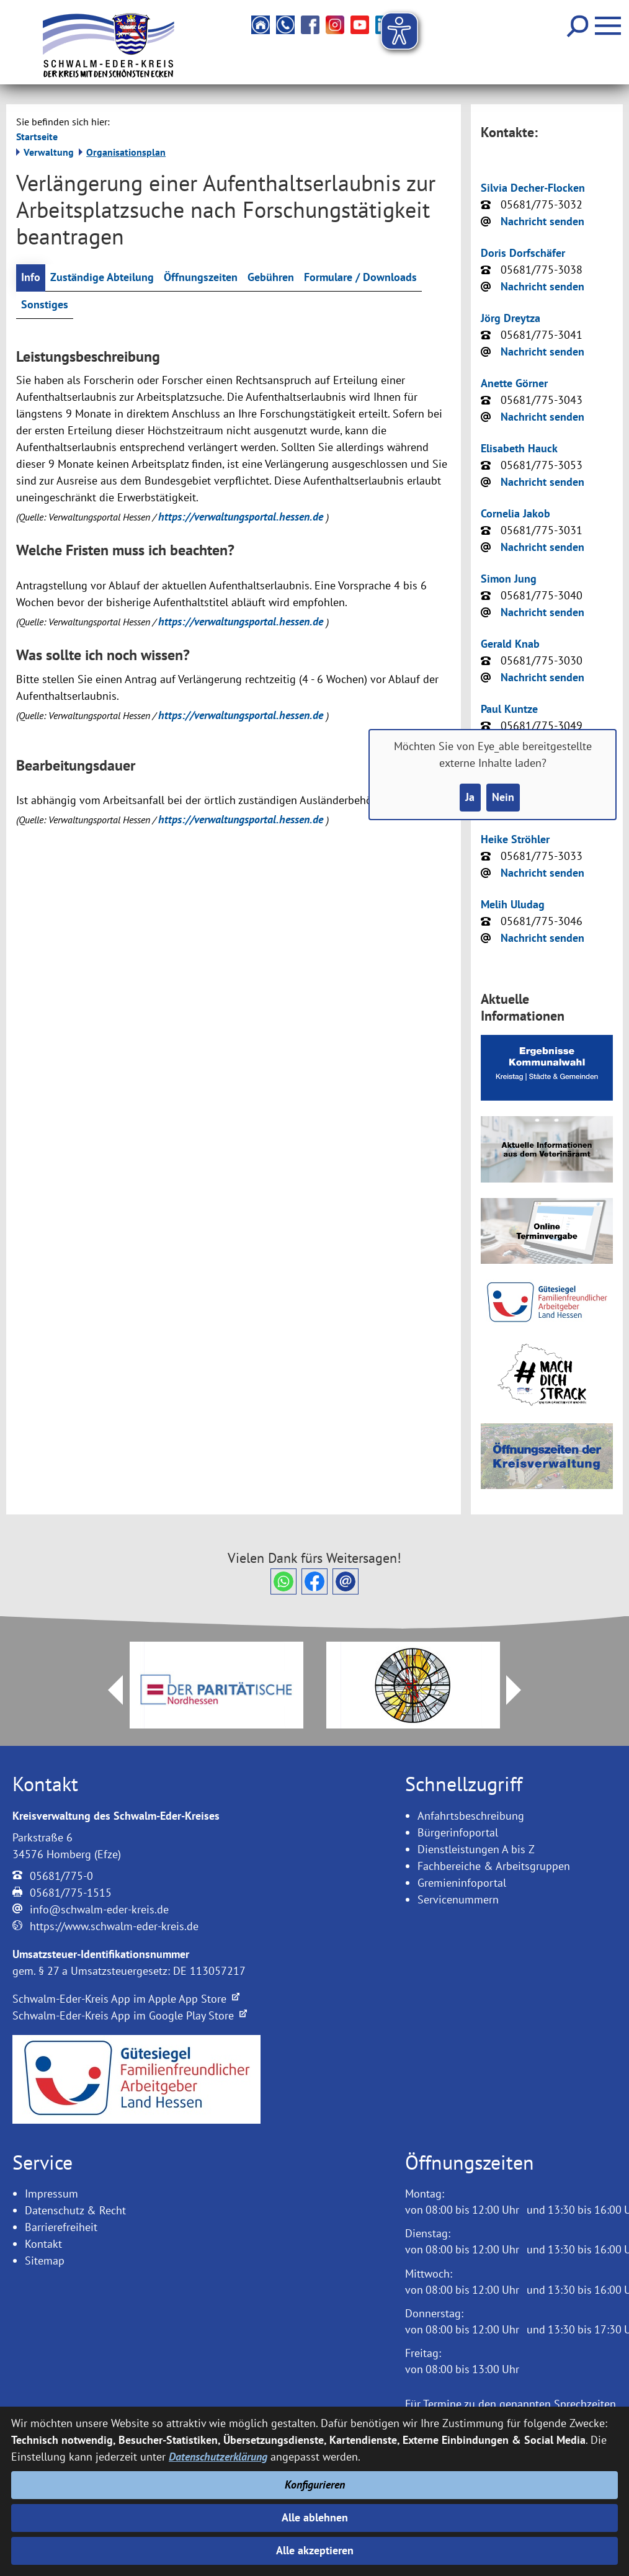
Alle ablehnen (315, 2517)
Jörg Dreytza (510, 318)
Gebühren (271, 278)
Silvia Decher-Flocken (533, 188)
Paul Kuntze (509, 709)
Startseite (37, 136)
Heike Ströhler (515, 839)
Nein (503, 797)
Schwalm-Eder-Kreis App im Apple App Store (125, 1999)
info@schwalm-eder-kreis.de (99, 1909)
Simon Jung (509, 578)
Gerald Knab (510, 644)
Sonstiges (44, 305)
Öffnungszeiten (201, 278)
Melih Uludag (513, 904)
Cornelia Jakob (515, 513)
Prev (108, 1690)
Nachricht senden (542, 221)
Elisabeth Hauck (519, 448)
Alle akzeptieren (315, 2551)
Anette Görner (514, 383)
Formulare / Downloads (360, 278)
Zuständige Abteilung (102, 278)
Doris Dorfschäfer (523, 253)
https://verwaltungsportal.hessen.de (242, 517)
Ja (470, 797)
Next (521, 1690)
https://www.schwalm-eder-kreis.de (114, 1926)
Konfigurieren (315, 2484)
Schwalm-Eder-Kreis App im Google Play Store (129, 2015)
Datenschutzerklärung (218, 2456)
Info (30, 278)
